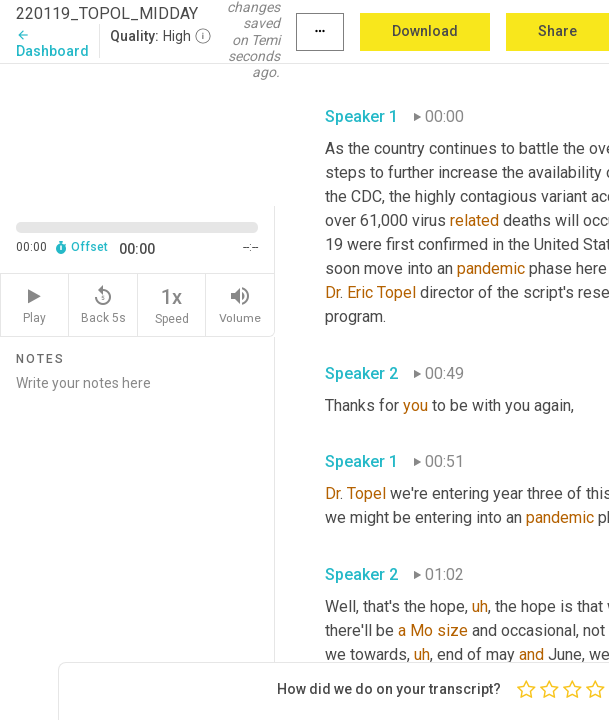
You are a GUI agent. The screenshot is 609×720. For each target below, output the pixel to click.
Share (557, 31)
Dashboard (52, 43)
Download (425, 31)
